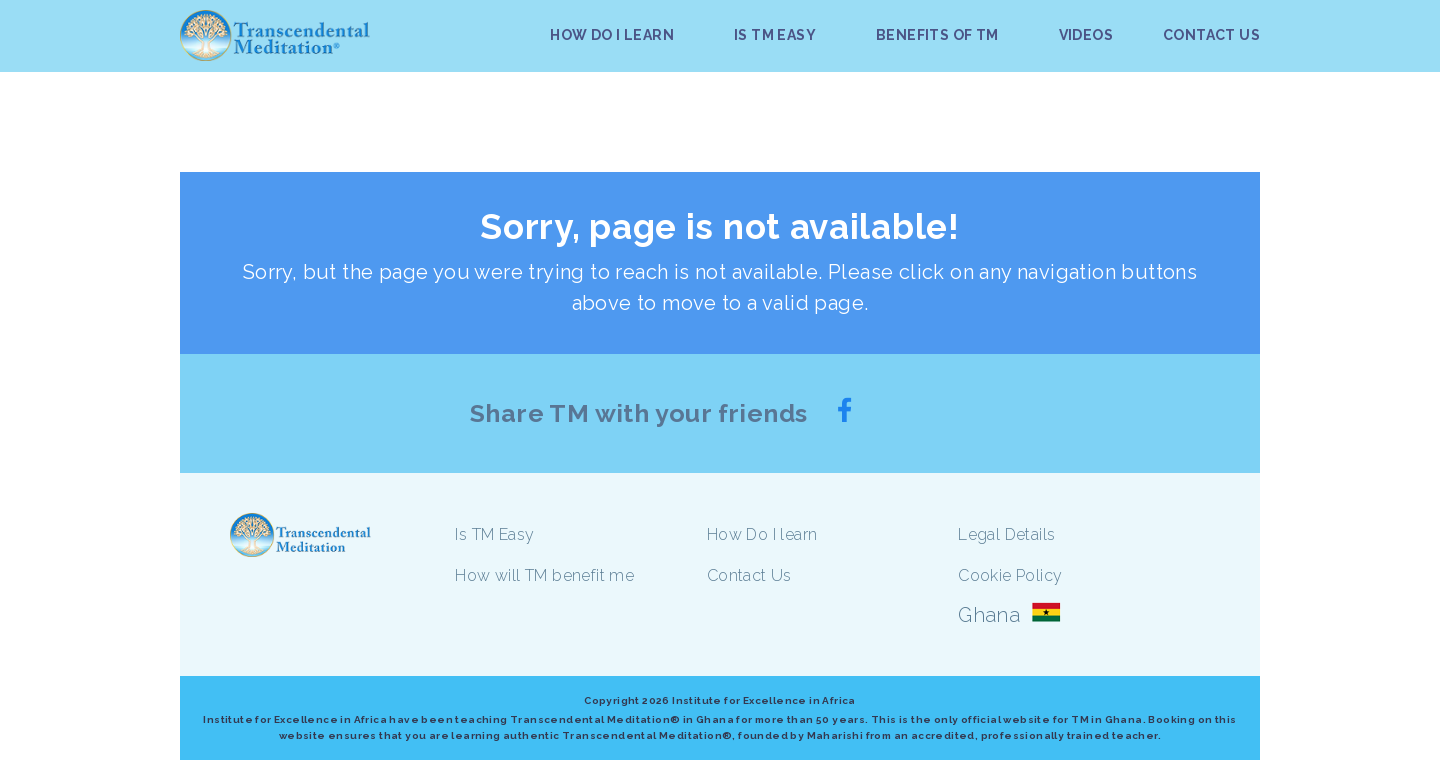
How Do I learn (762, 534)
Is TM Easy (494, 534)
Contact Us (749, 575)
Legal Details (1006, 534)
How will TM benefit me (544, 575)
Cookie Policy (1010, 575)
